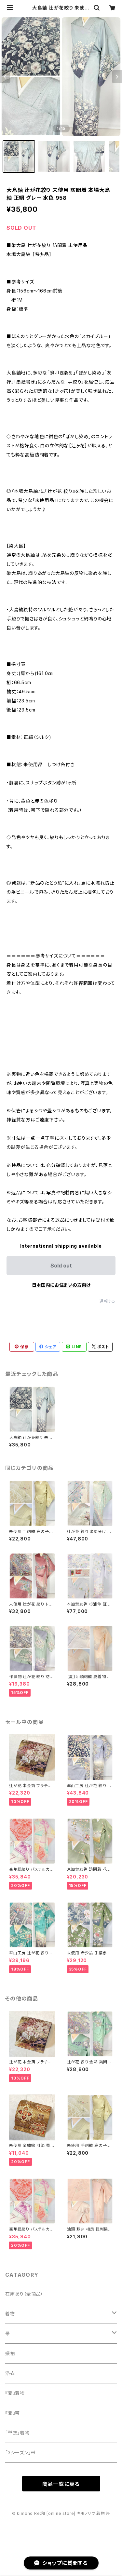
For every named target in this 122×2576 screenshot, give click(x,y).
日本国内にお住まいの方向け (61, 1285)
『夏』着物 (15, 2393)
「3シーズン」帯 (20, 2452)
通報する (107, 1301)
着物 (10, 2313)
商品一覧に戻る (61, 2484)
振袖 (10, 2353)
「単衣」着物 (17, 2432)
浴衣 (10, 2373)
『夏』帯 (12, 2413)
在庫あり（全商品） (24, 2294)
